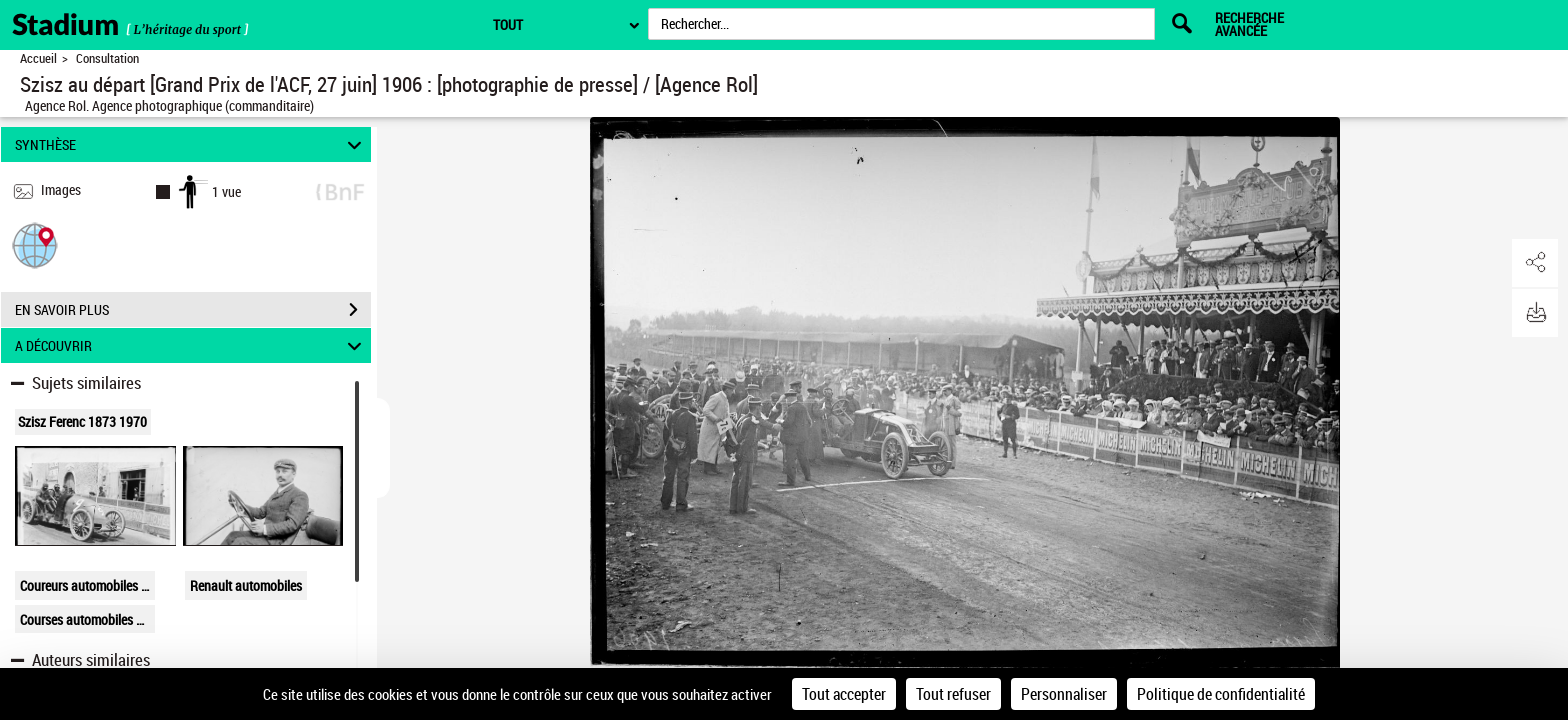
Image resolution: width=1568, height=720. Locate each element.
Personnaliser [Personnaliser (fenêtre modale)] (1064, 694)
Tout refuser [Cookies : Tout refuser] (953, 694)
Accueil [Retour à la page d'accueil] (38, 58)
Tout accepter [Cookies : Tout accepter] (844, 694)
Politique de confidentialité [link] (1221, 694)
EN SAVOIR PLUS (193, 310)
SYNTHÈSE (191, 144)
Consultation (107, 58)
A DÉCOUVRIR (191, 345)
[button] (35, 244)
